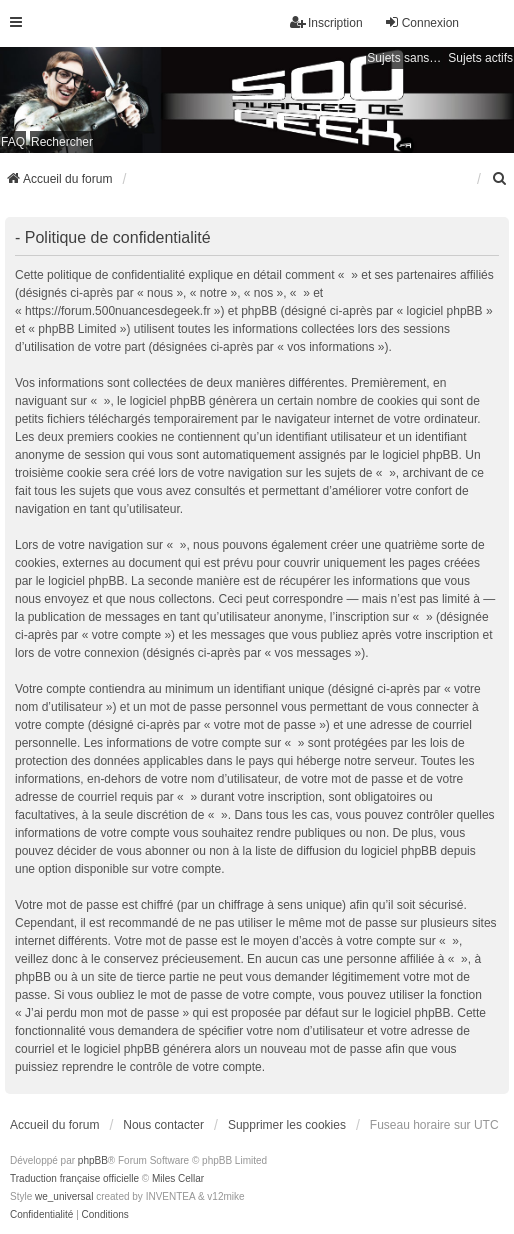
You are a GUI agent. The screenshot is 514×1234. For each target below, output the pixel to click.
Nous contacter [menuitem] (163, 1125)
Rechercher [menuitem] (62, 142)
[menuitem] (500, 179)
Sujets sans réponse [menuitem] (405, 58)
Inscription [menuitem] (326, 22)
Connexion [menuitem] (421, 22)
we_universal (64, 1196)
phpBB (93, 1160)
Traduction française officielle (74, 1178)
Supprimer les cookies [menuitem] (287, 1125)
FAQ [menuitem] (13, 142)
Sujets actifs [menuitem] (480, 58)
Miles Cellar (178, 1178)
